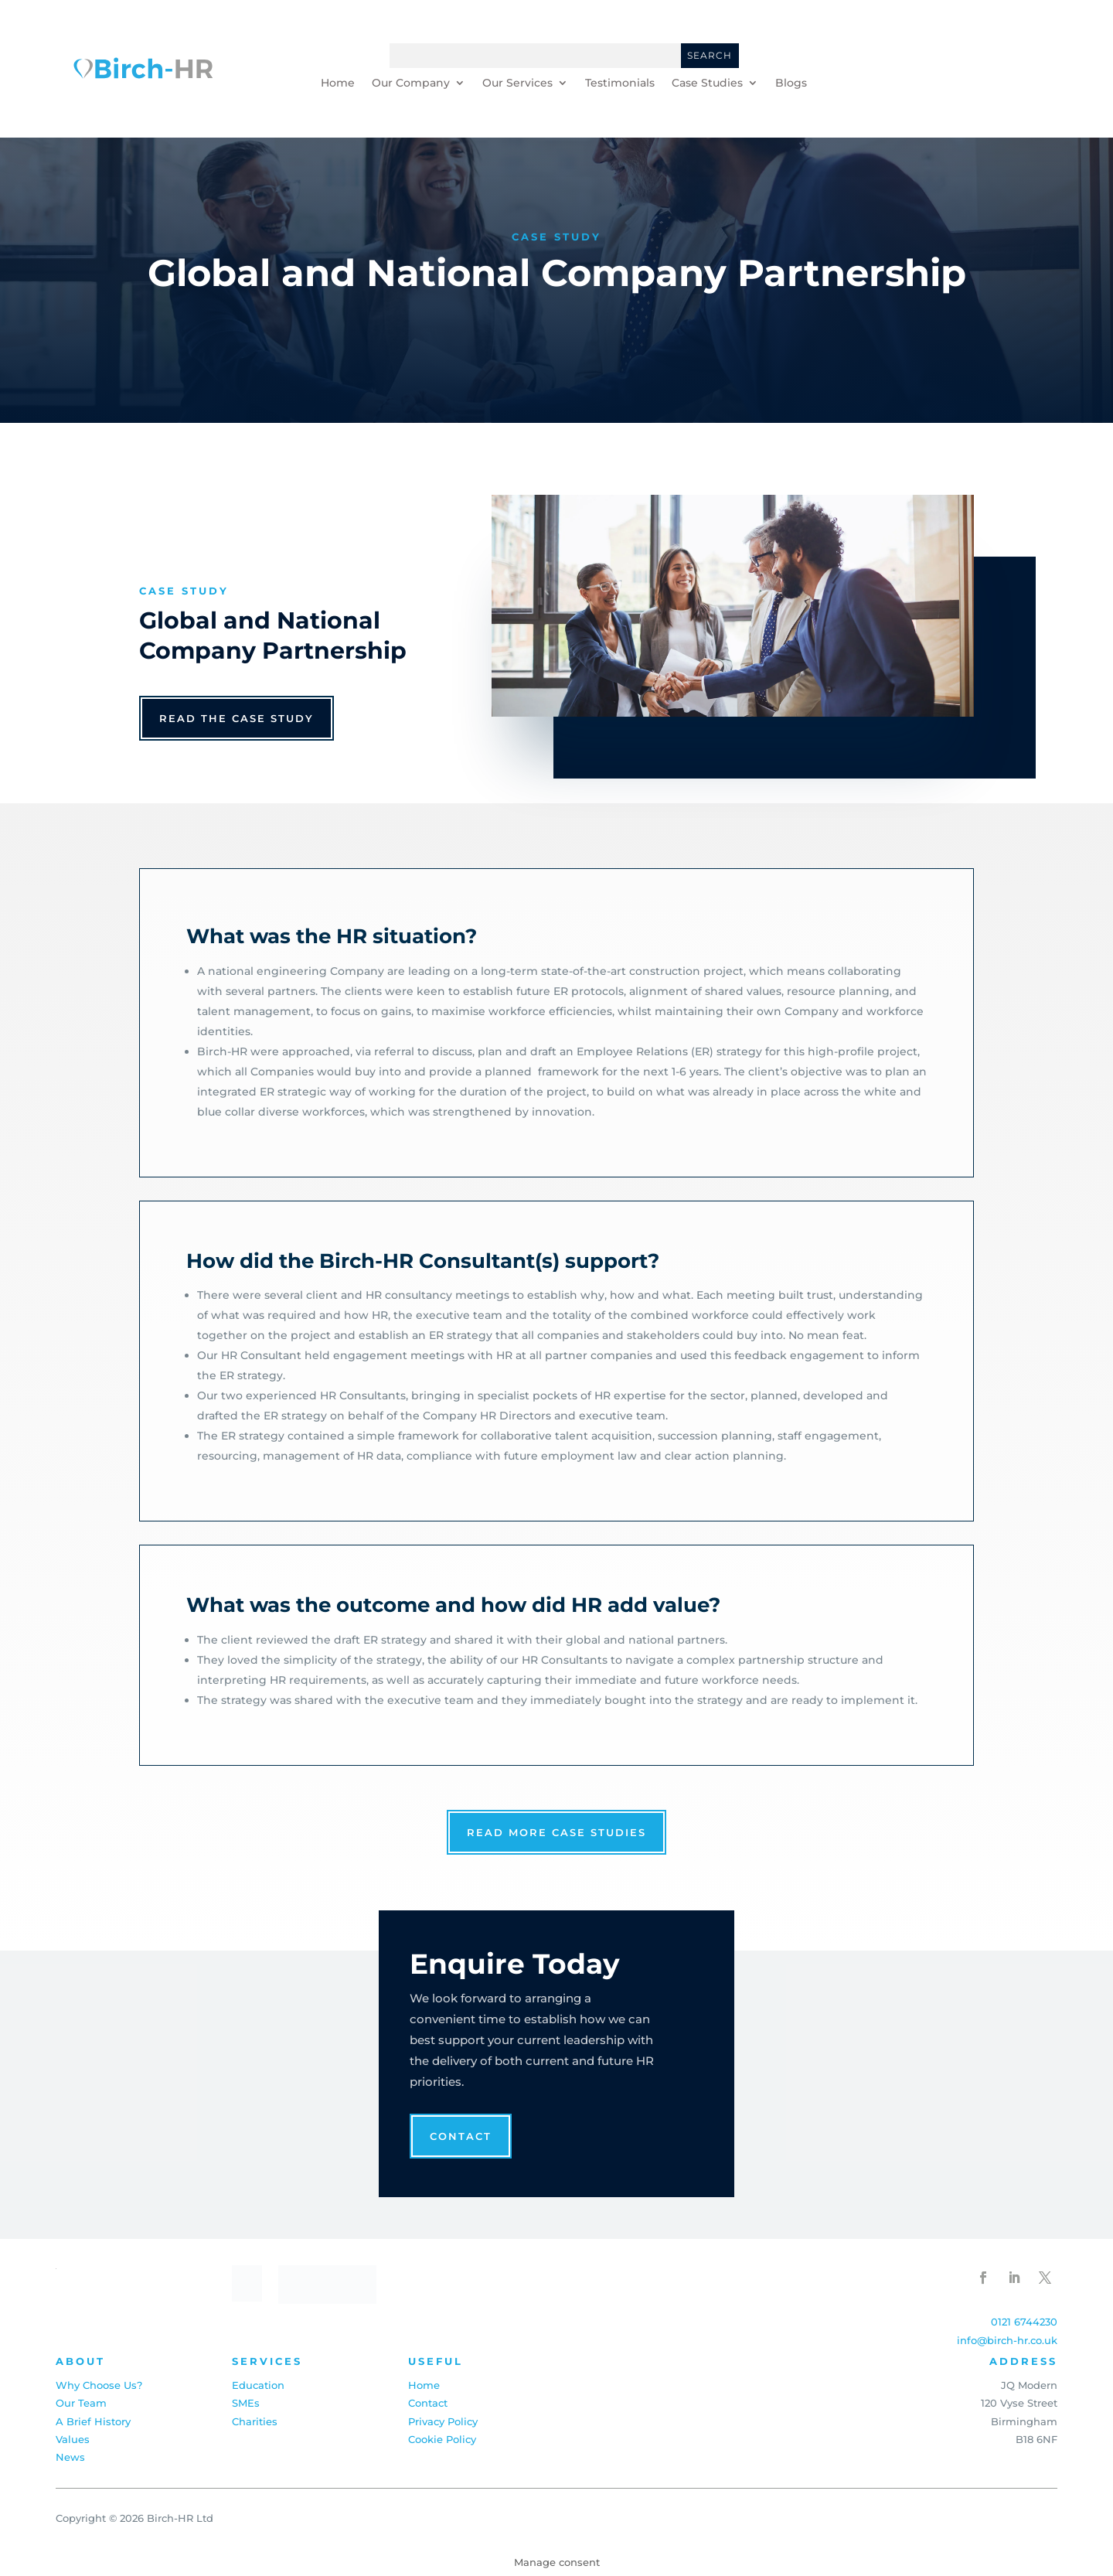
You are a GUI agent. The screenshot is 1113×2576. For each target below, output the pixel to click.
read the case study (236, 718)
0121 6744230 (1024, 2321)
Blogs (791, 83)
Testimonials (620, 83)
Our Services (517, 83)
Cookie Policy (442, 2439)
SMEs (246, 2403)
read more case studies (556, 1832)
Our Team (81, 2403)
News (70, 2457)
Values (73, 2439)
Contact (461, 2136)
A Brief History (93, 2421)
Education (258, 2385)
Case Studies (707, 83)
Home (338, 83)
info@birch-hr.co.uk (1007, 2340)
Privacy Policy (443, 2421)
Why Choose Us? (99, 2385)
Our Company (411, 83)
